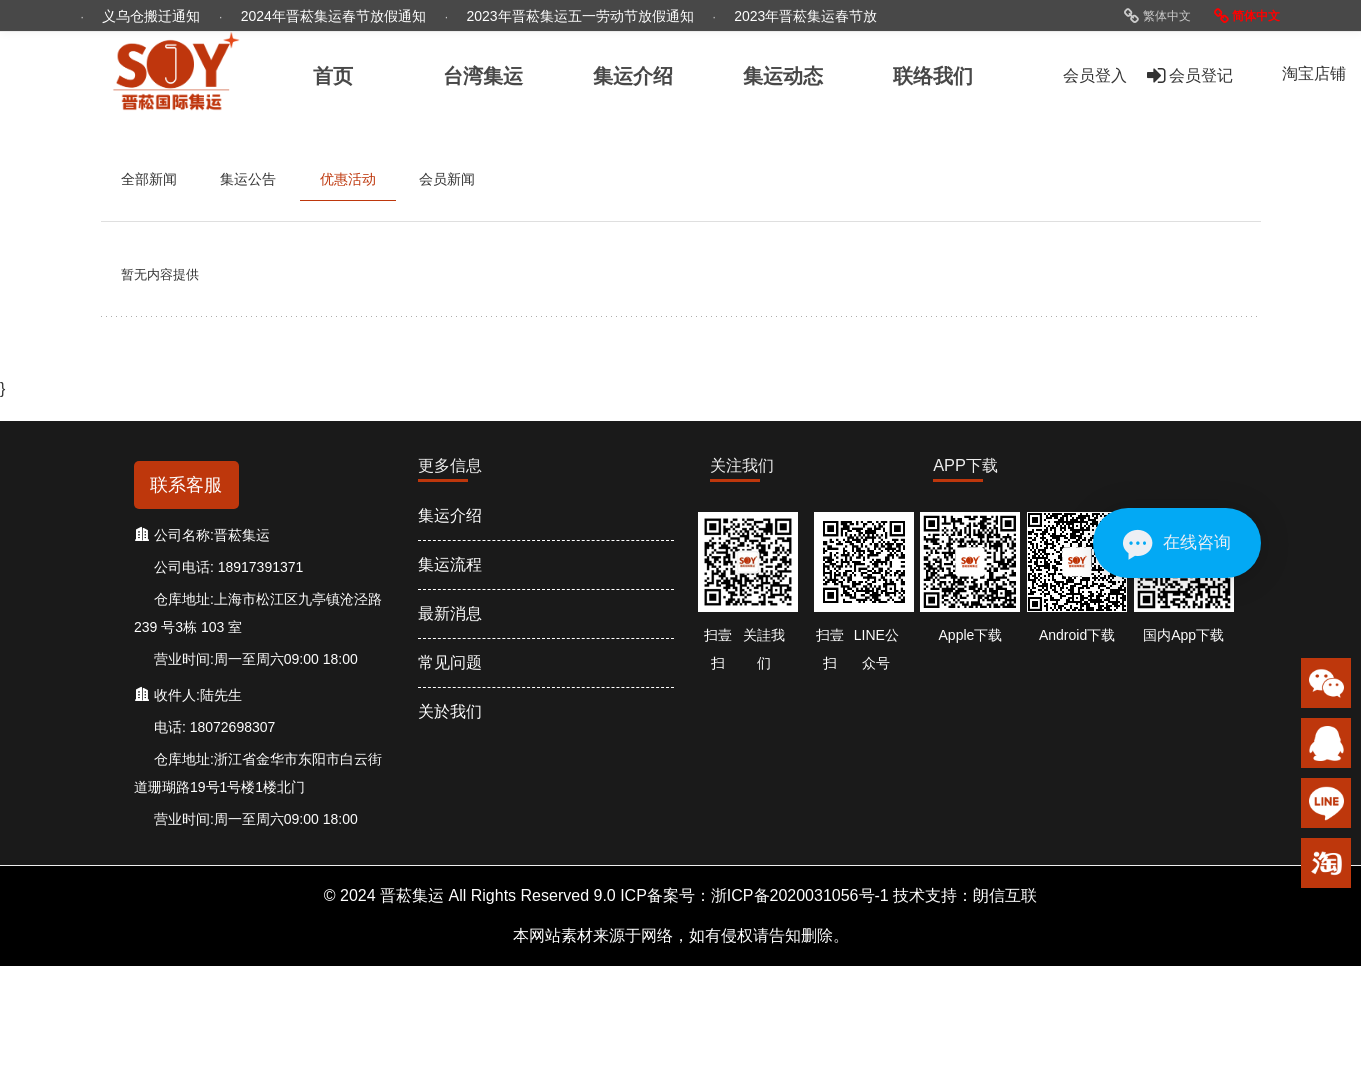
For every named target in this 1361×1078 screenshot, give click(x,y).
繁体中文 (1157, 16)
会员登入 (1095, 75)
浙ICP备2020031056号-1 (800, 895)
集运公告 (248, 179)
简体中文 (1247, 16)
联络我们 (933, 76)
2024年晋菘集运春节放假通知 (335, 16)
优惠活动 (348, 179)
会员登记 (1190, 75)
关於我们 (450, 711)
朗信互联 (1005, 895)
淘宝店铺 (1314, 73)
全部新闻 (149, 179)
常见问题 (450, 662)
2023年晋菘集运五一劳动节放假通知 (582, 16)
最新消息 (450, 613)
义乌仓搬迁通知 (153, 16)
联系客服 (186, 485)
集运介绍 (450, 515)
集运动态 (783, 76)
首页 (333, 76)
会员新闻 (447, 179)
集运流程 (450, 564)
